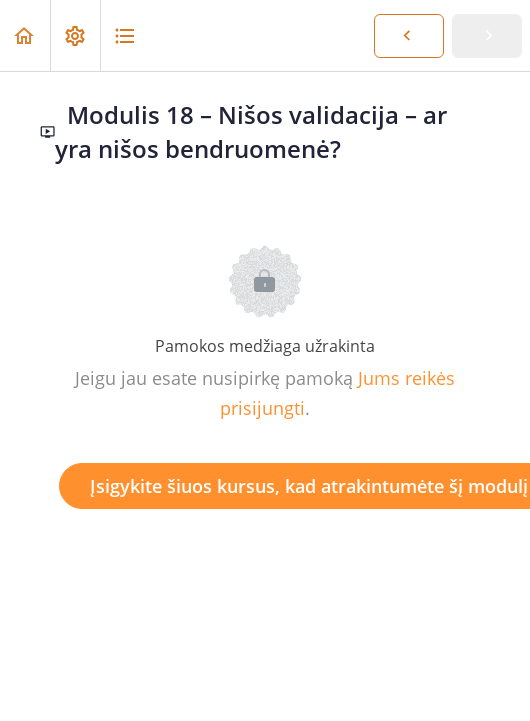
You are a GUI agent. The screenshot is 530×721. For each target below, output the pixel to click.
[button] (25, 35)
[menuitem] (75, 35)
